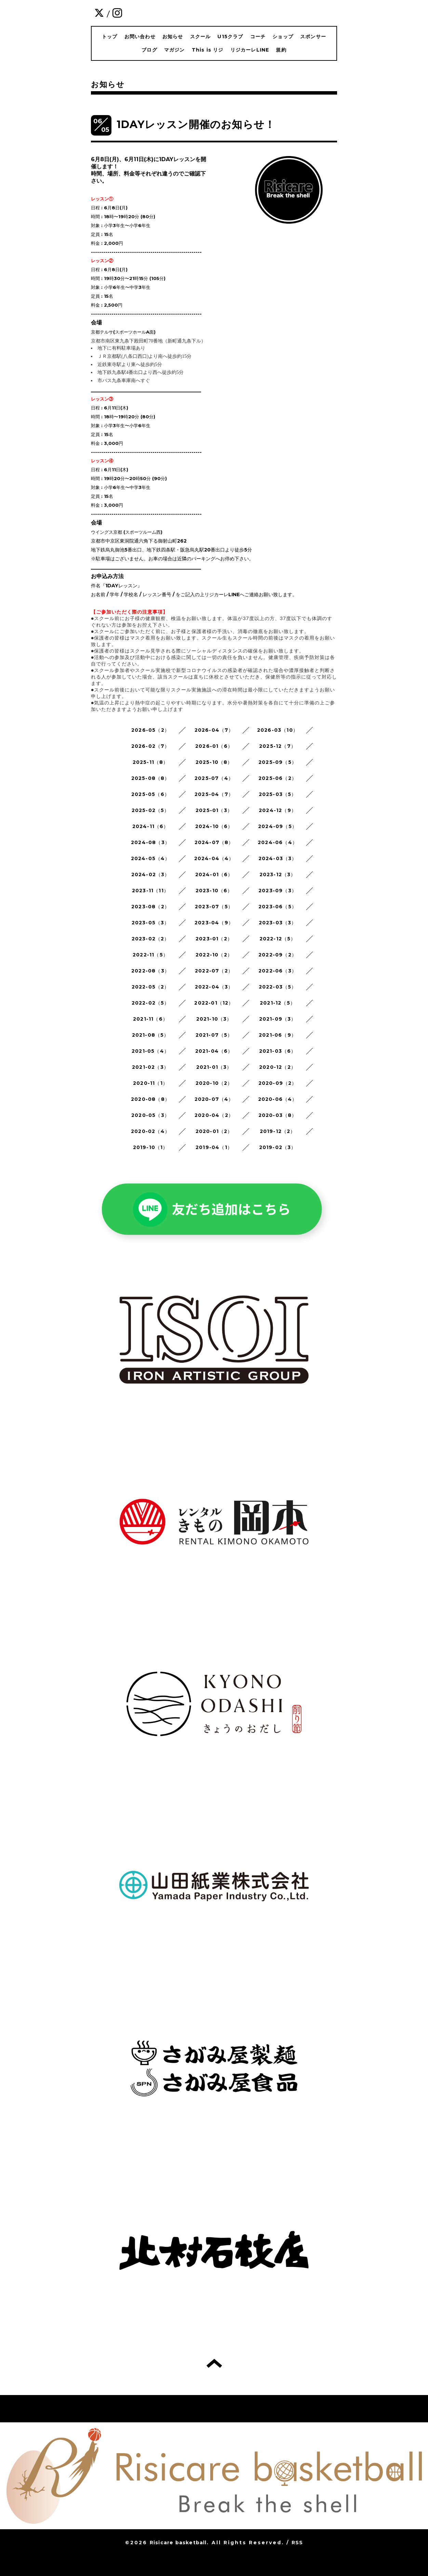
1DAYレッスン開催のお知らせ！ (196, 124)
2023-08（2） (150, 907)
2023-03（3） (278, 923)
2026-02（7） (150, 746)
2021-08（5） (150, 1035)
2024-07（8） (214, 842)
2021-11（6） (150, 1019)
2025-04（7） (214, 794)
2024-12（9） (277, 810)
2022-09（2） (277, 955)
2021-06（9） (277, 1035)
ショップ (282, 36)
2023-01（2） (214, 939)
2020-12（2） (277, 1067)
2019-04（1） (214, 1147)
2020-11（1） (150, 1083)
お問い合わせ (140, 36)
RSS (297, 2542)
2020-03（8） (277, 1115)
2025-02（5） (151, 810)
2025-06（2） (277, 778)
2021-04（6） (214, 1051)
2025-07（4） (214, 778)
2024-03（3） (277, 858)
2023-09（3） (277, 890)
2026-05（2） (150, 730)
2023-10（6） (214, 890)
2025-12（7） (277, 746)
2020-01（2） (214, 1131)
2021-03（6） (277, 1051)
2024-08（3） (150, 842)
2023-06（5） (277, 907)
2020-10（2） (214, 1083)
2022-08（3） (150, 971)
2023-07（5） (214, 907)
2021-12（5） (277, 1003)
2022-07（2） (214, 971)
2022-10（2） (214, 955)
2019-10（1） (150, 1147)
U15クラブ (230, 36)
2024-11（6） (150, 826)
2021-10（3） (214, 1019)
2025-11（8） (151, 762)
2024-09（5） (277, 826)
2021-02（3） (150, 1067)
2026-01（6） (214, 746)
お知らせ (172, 36)
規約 (281, 50)
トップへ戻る (214, 2363)
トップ (110, 36)
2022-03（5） (278, 987)
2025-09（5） (277, 762)
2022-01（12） (213, 1003)
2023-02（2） (151, 939)
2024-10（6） (214, 826)
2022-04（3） (214, 987)
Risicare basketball (178, 2542)
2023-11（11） (150, 890)
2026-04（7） (214, 730)
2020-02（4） (150, 1131)
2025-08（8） (150, 778)
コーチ (258, 36)
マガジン (174, 50)
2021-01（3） (214, 1067)
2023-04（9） (214, 923)
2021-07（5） (214, 1035)
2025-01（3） (214, 810)
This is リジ (208, 50)
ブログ (149, 50)
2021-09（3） (277, 1019)
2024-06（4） (277, 842)
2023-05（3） (151, 923)
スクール (200, 36)
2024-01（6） (214, 874)
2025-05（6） (150, 794)
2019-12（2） (278, 1131)
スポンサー (313, 36)
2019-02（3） (277, 1147)
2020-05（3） (150, 1115)
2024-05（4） (150, 858)
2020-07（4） (214, 1099)
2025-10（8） (214, 762)
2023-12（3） (277, 874)
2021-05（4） (150, 1051)
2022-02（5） (151, 1003)
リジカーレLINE (249, 50)
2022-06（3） (277, 971)
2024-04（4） (214, 858)
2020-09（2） (277, 1083)
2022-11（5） (150, 955)
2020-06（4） (277, 1099)
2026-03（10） (277, 730)
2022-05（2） (151, 987)
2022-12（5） (277, 939)
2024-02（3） (150, 874)
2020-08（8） (150, 1099)
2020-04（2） (214, 1115)
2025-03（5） (278, 794)
